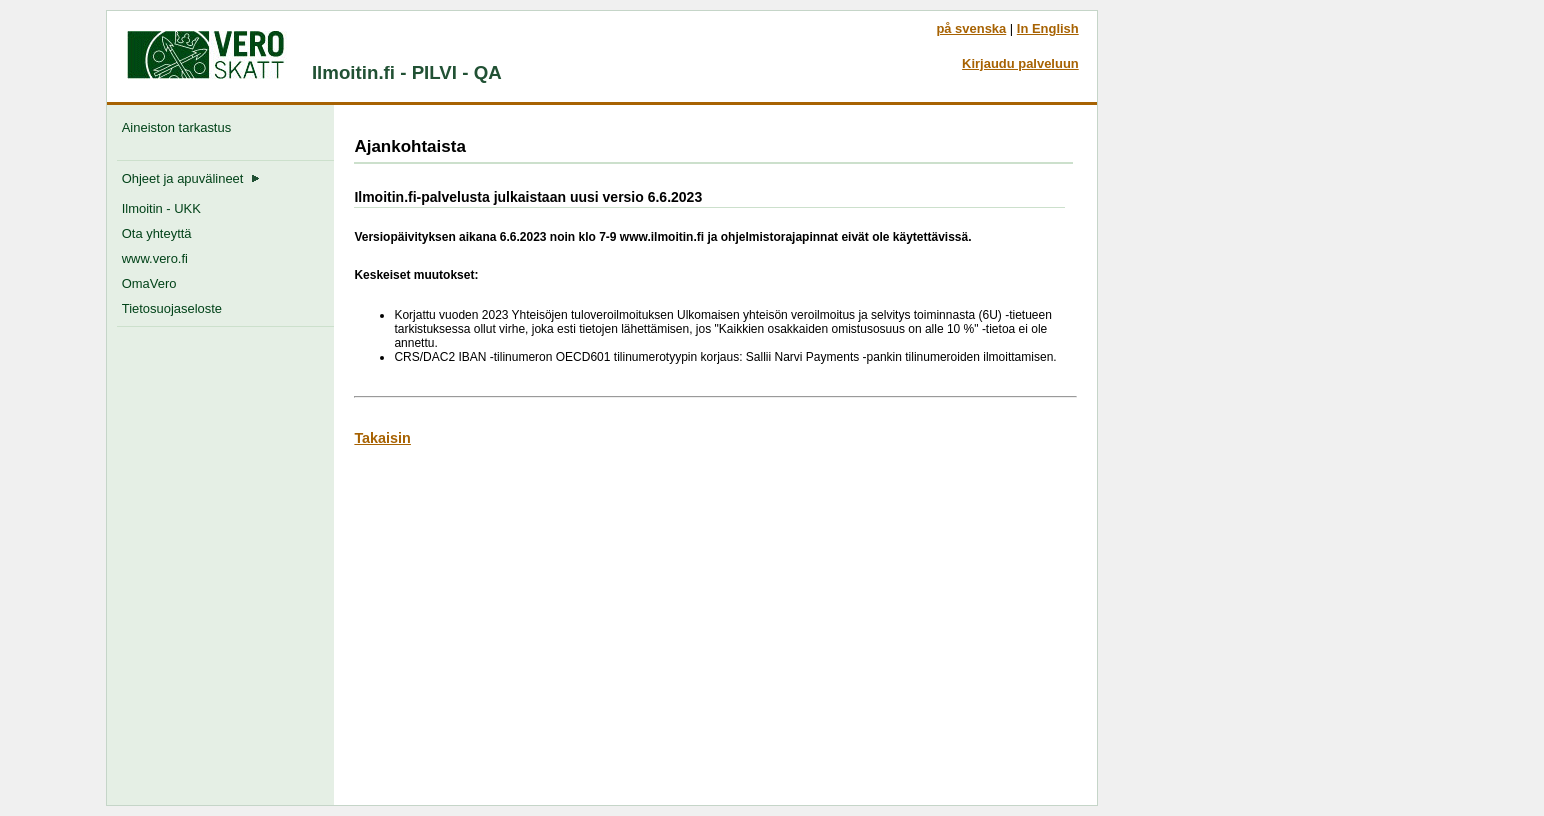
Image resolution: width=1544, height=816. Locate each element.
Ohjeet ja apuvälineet (191, 178)
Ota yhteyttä (157, 233)
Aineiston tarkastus (180, 127)
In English (1048, 28)
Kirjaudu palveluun (1020, 63)
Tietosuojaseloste (172, 308)
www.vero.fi (155, 258)
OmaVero (149, 283)
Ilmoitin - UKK (161, 208)
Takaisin (382, 438)
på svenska (971, 28)
